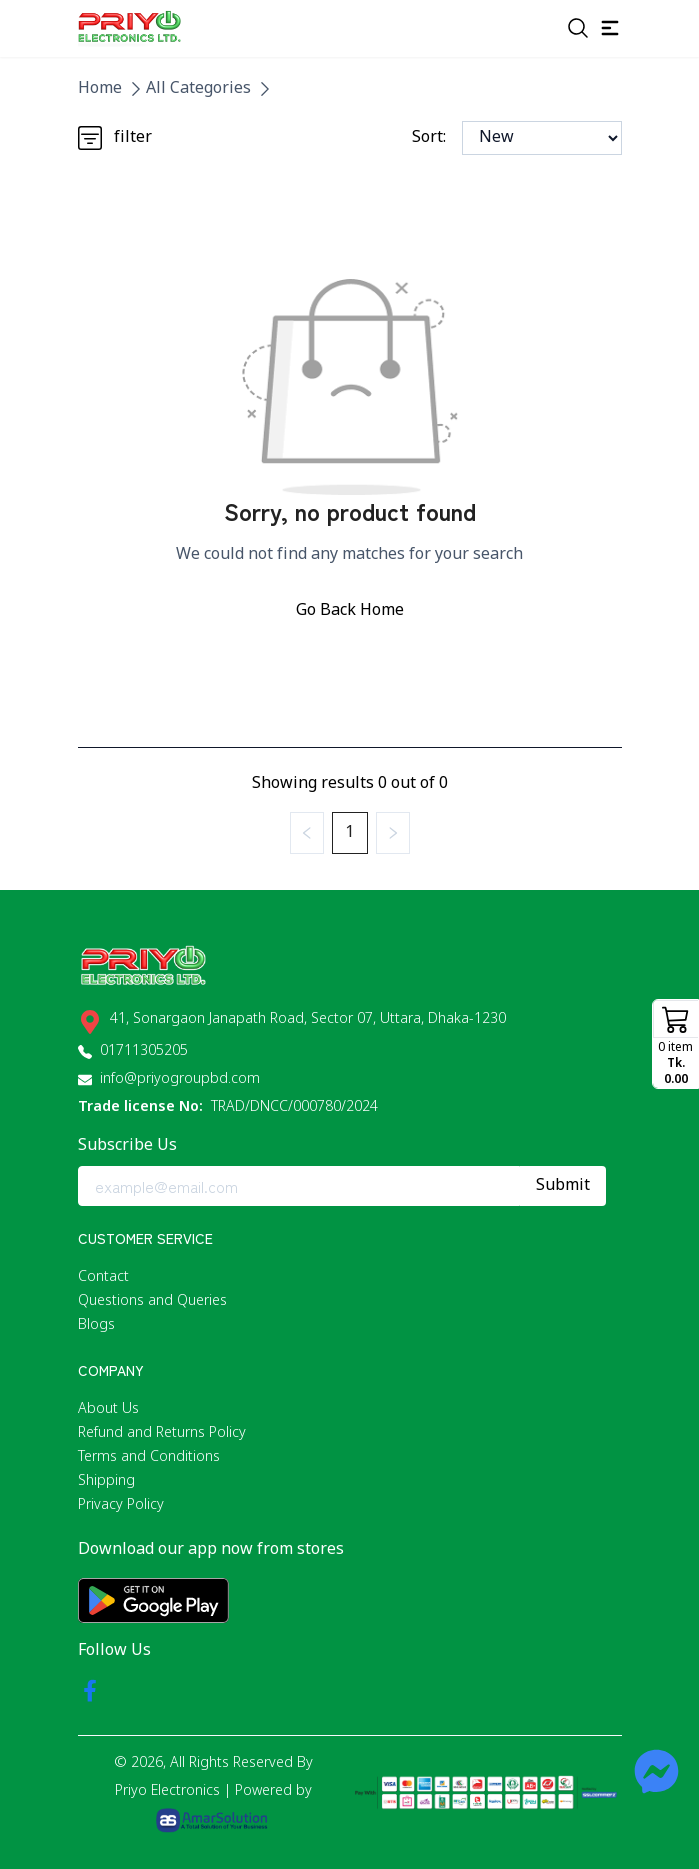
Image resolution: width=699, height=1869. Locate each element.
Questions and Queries (152, 1301)
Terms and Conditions (149, 1457)
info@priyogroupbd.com (180, 1079)
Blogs (96, 1325)
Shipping (106, 1481)
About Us (108, 1409)
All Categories (198, 89)
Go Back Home (350, 611)
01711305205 (144, 1051)
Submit (563, 1186)
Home (100, 89)
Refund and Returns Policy (162, 1433)
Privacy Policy (121, 1505)
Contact (103, 1277)
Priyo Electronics (167, 1791)
